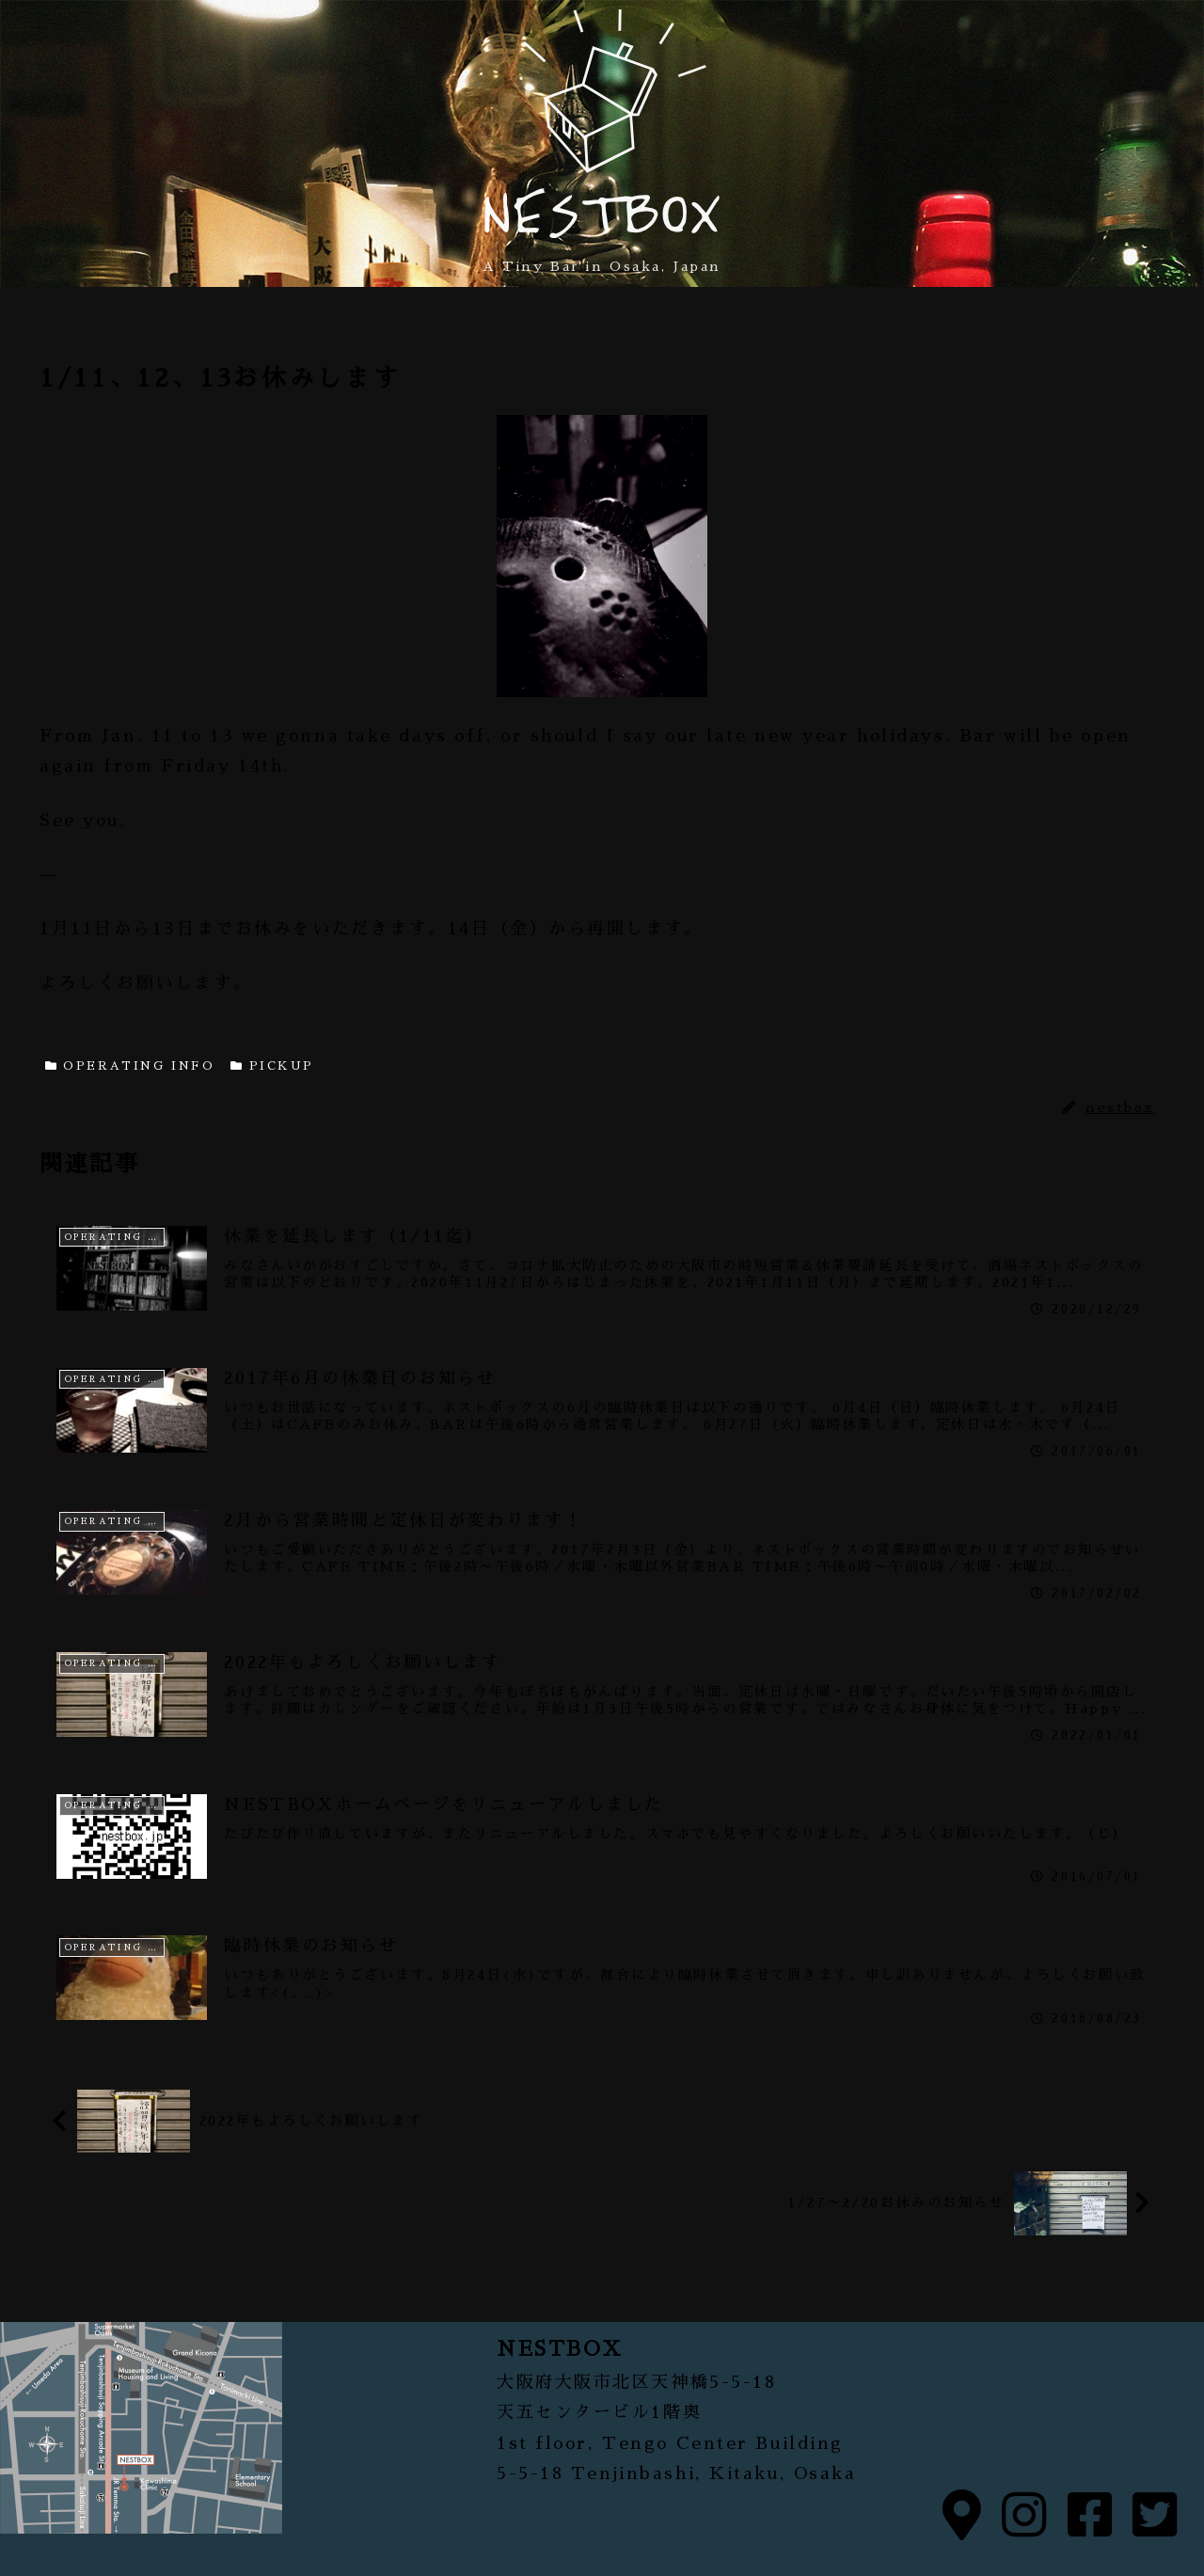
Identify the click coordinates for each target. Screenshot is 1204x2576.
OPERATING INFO (129, 1066)
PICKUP (272, 1066)
